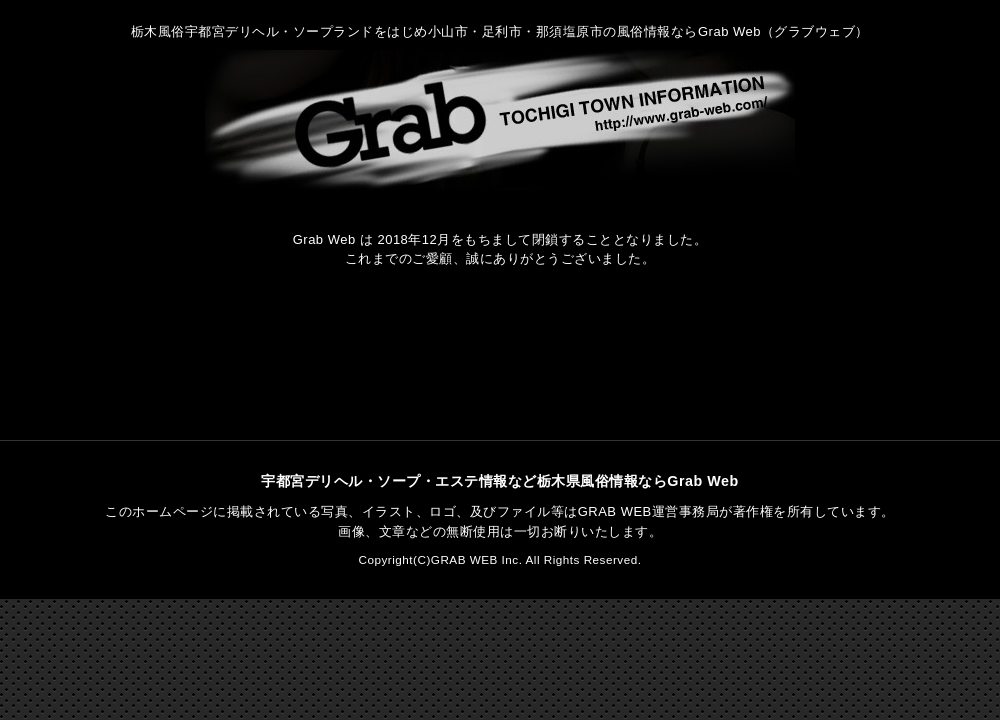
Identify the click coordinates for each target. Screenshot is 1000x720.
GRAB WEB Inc (475, 559)
